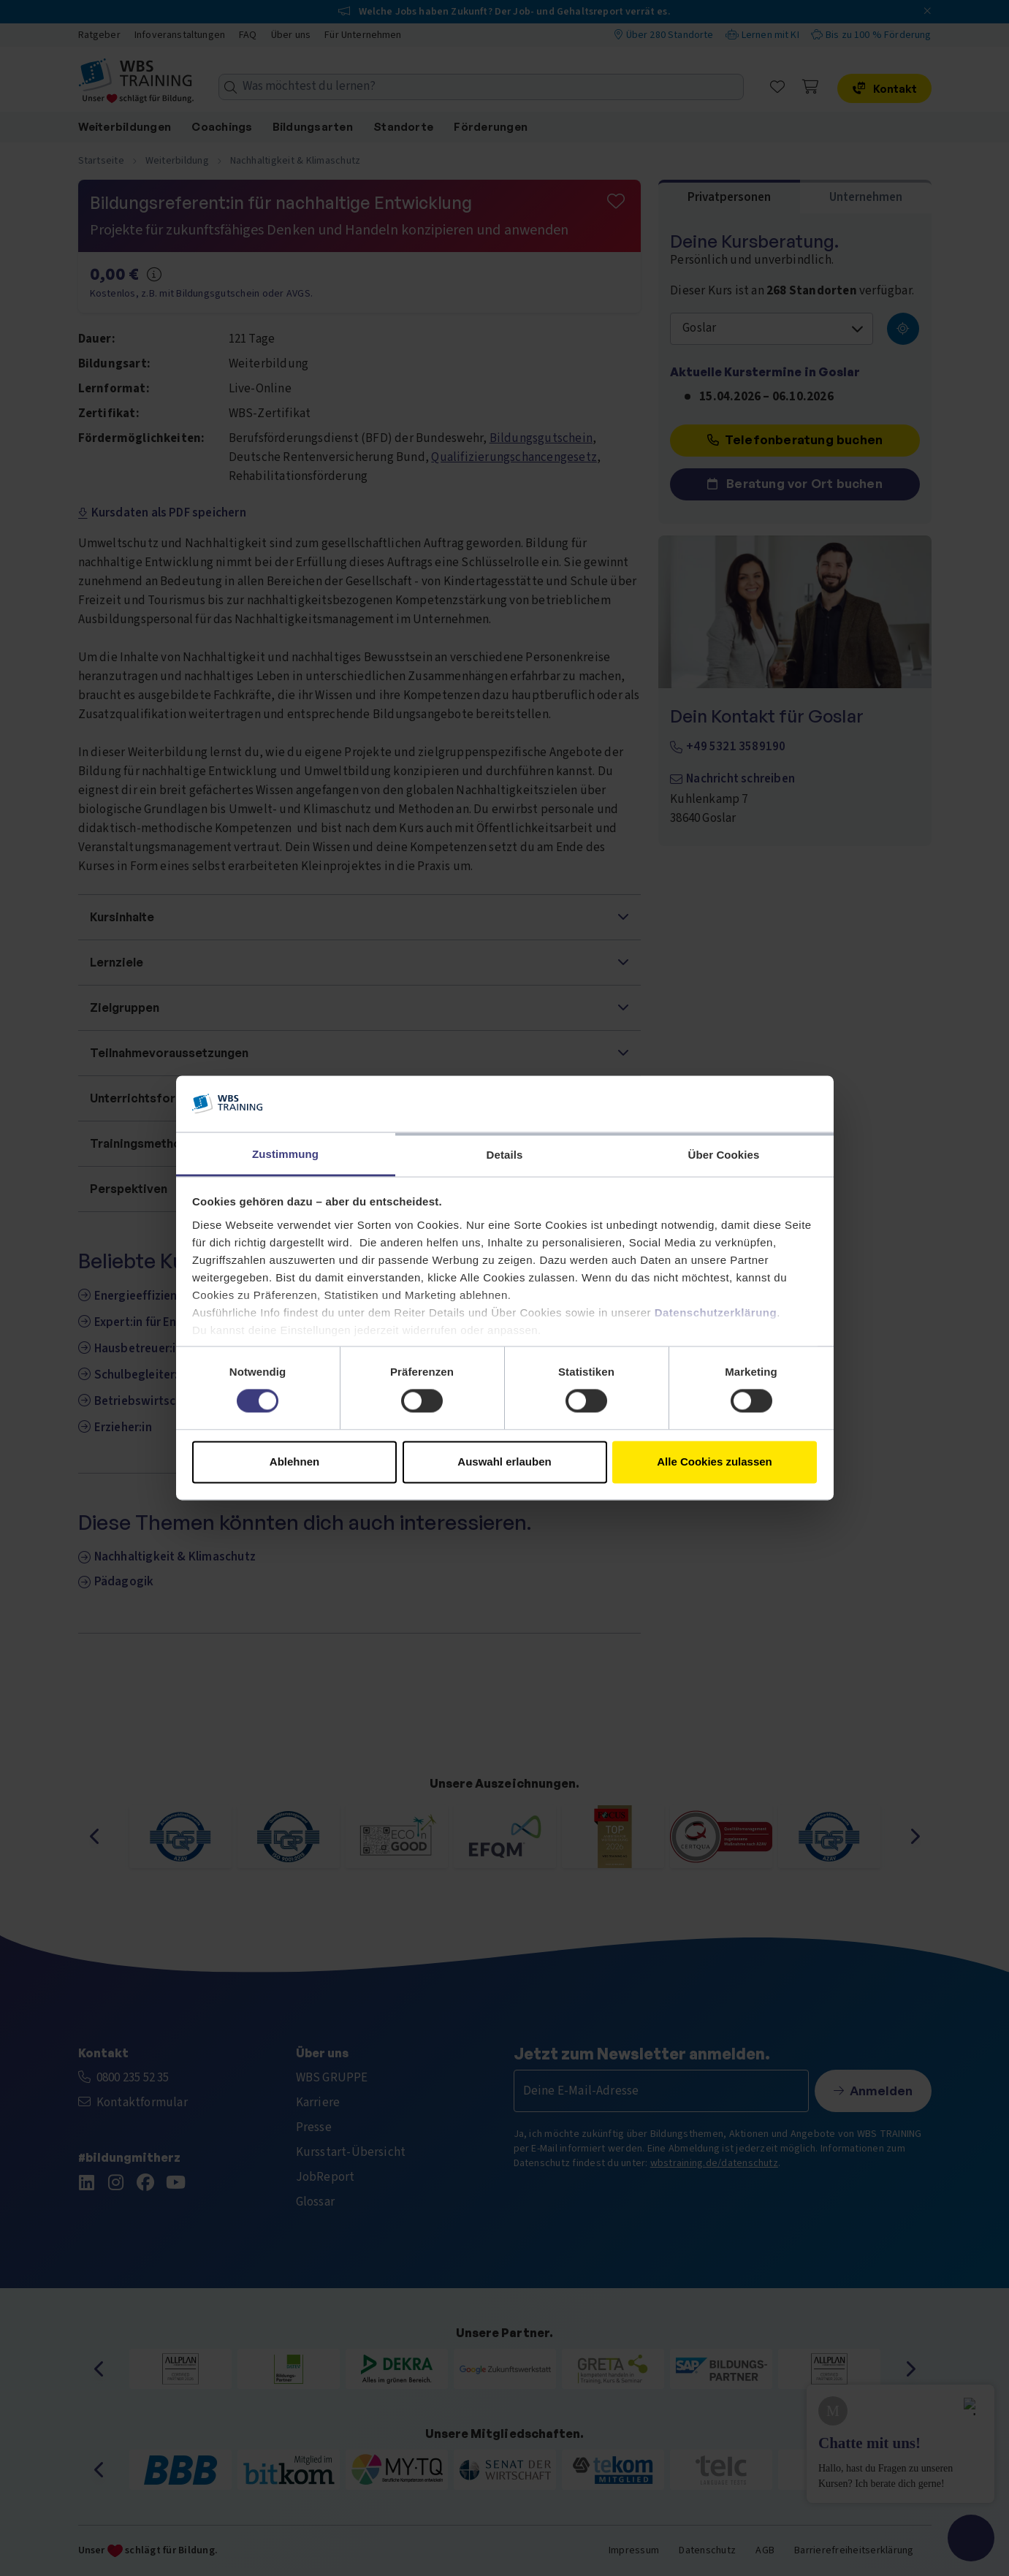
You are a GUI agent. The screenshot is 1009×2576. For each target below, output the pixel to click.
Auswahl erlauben (504, 1461)
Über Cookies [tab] (724, 1154)
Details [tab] (505, 1154)
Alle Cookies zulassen (714, 1461)
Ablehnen (294, 1461)
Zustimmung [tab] (285, 1154)
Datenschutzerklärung (716, 1312)
